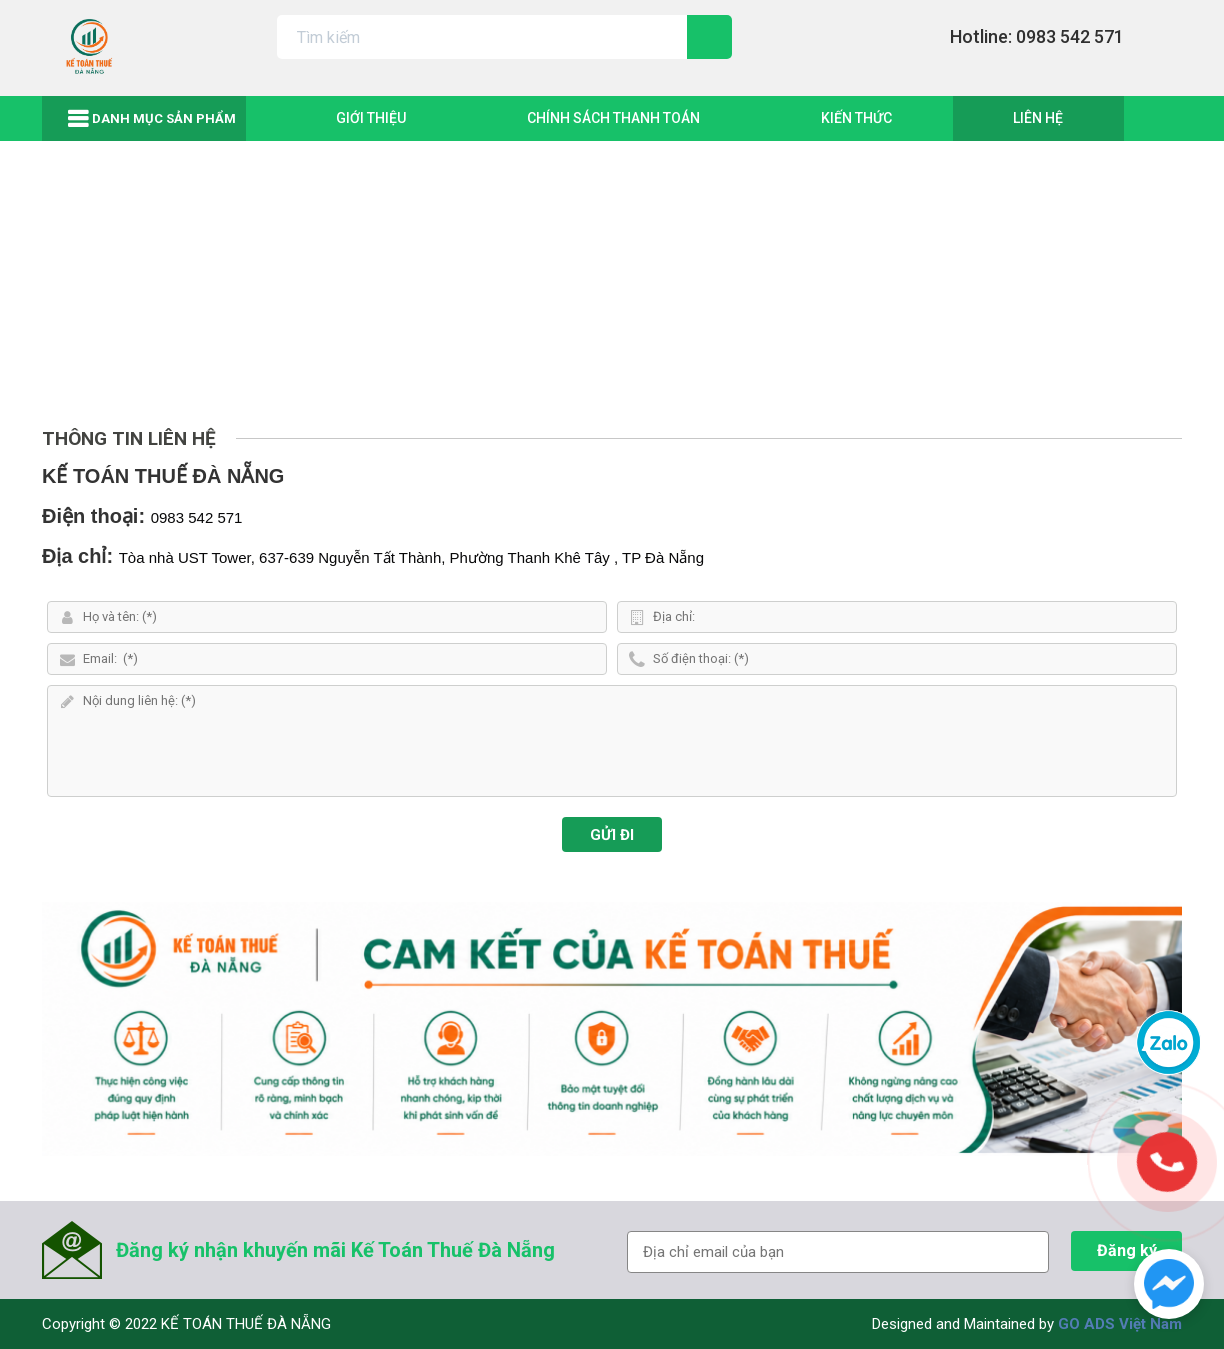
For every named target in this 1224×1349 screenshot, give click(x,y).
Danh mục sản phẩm (164, 118)
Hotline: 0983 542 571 (1037, 36)
